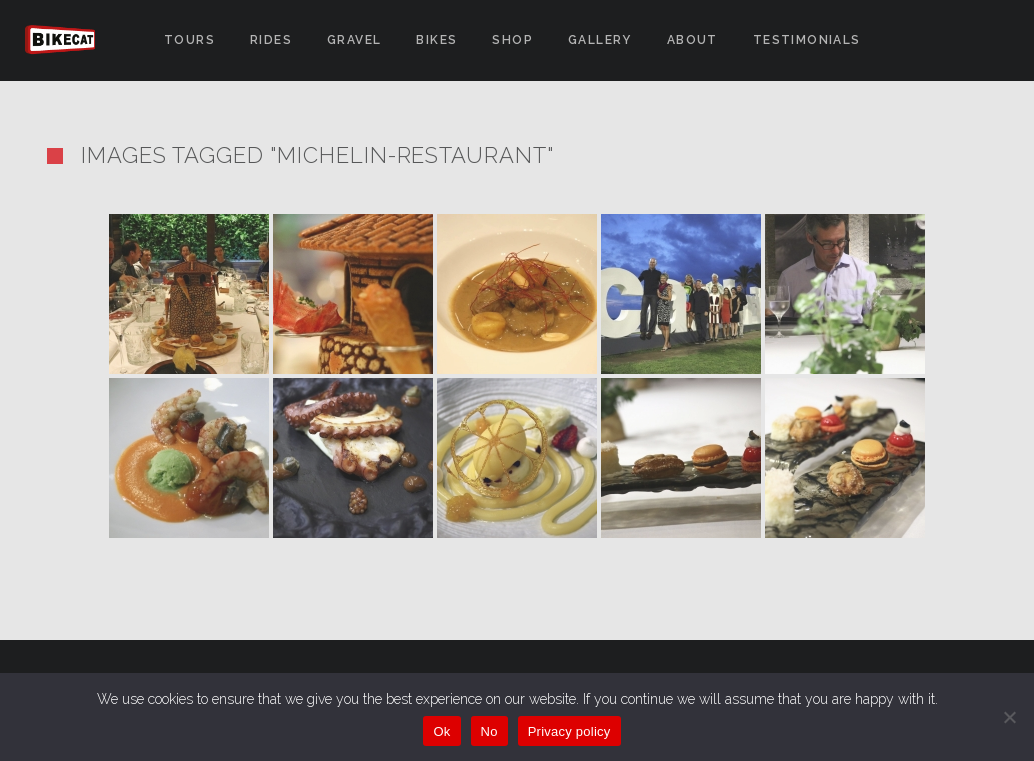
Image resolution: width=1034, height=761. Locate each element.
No (489, 731)
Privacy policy (569, 731)
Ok (441, 731)
